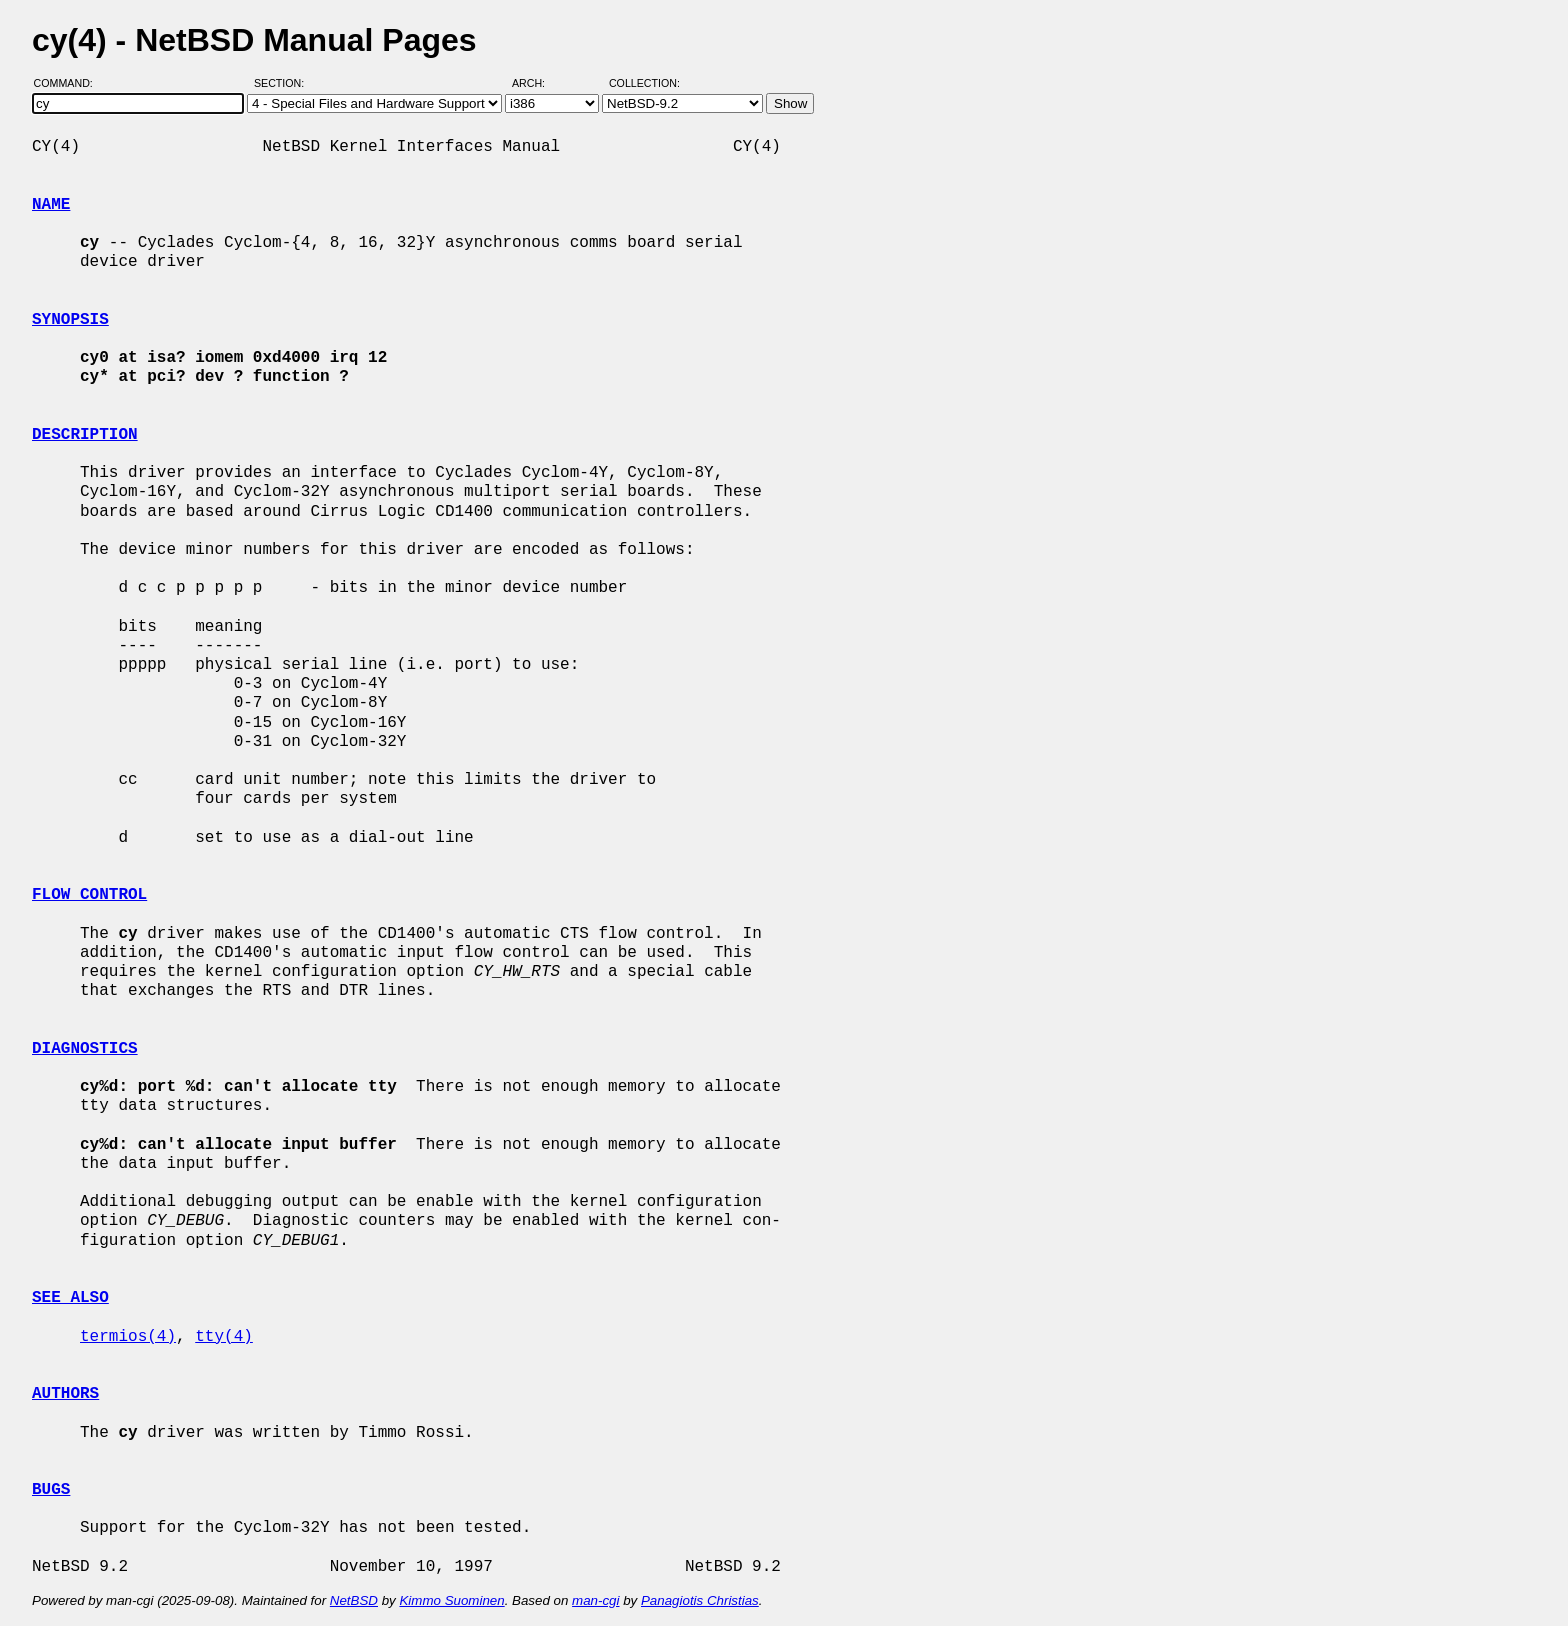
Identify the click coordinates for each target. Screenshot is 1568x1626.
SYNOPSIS (70, 320)
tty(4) (224, 1337)
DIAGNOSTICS (85, 1049)
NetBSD (354, 1600)
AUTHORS (65, 1394)
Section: (283, 83)
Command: (69, 83)
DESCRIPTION (85, 435)
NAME (51, 205)
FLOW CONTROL (89, 895)
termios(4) (128, 1337)
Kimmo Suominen (451, 1600)
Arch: (537, 83)
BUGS (51, 1490)
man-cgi (595, 1600)
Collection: (644, 83)
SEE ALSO (70, 1298)
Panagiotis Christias (700, 1600)
